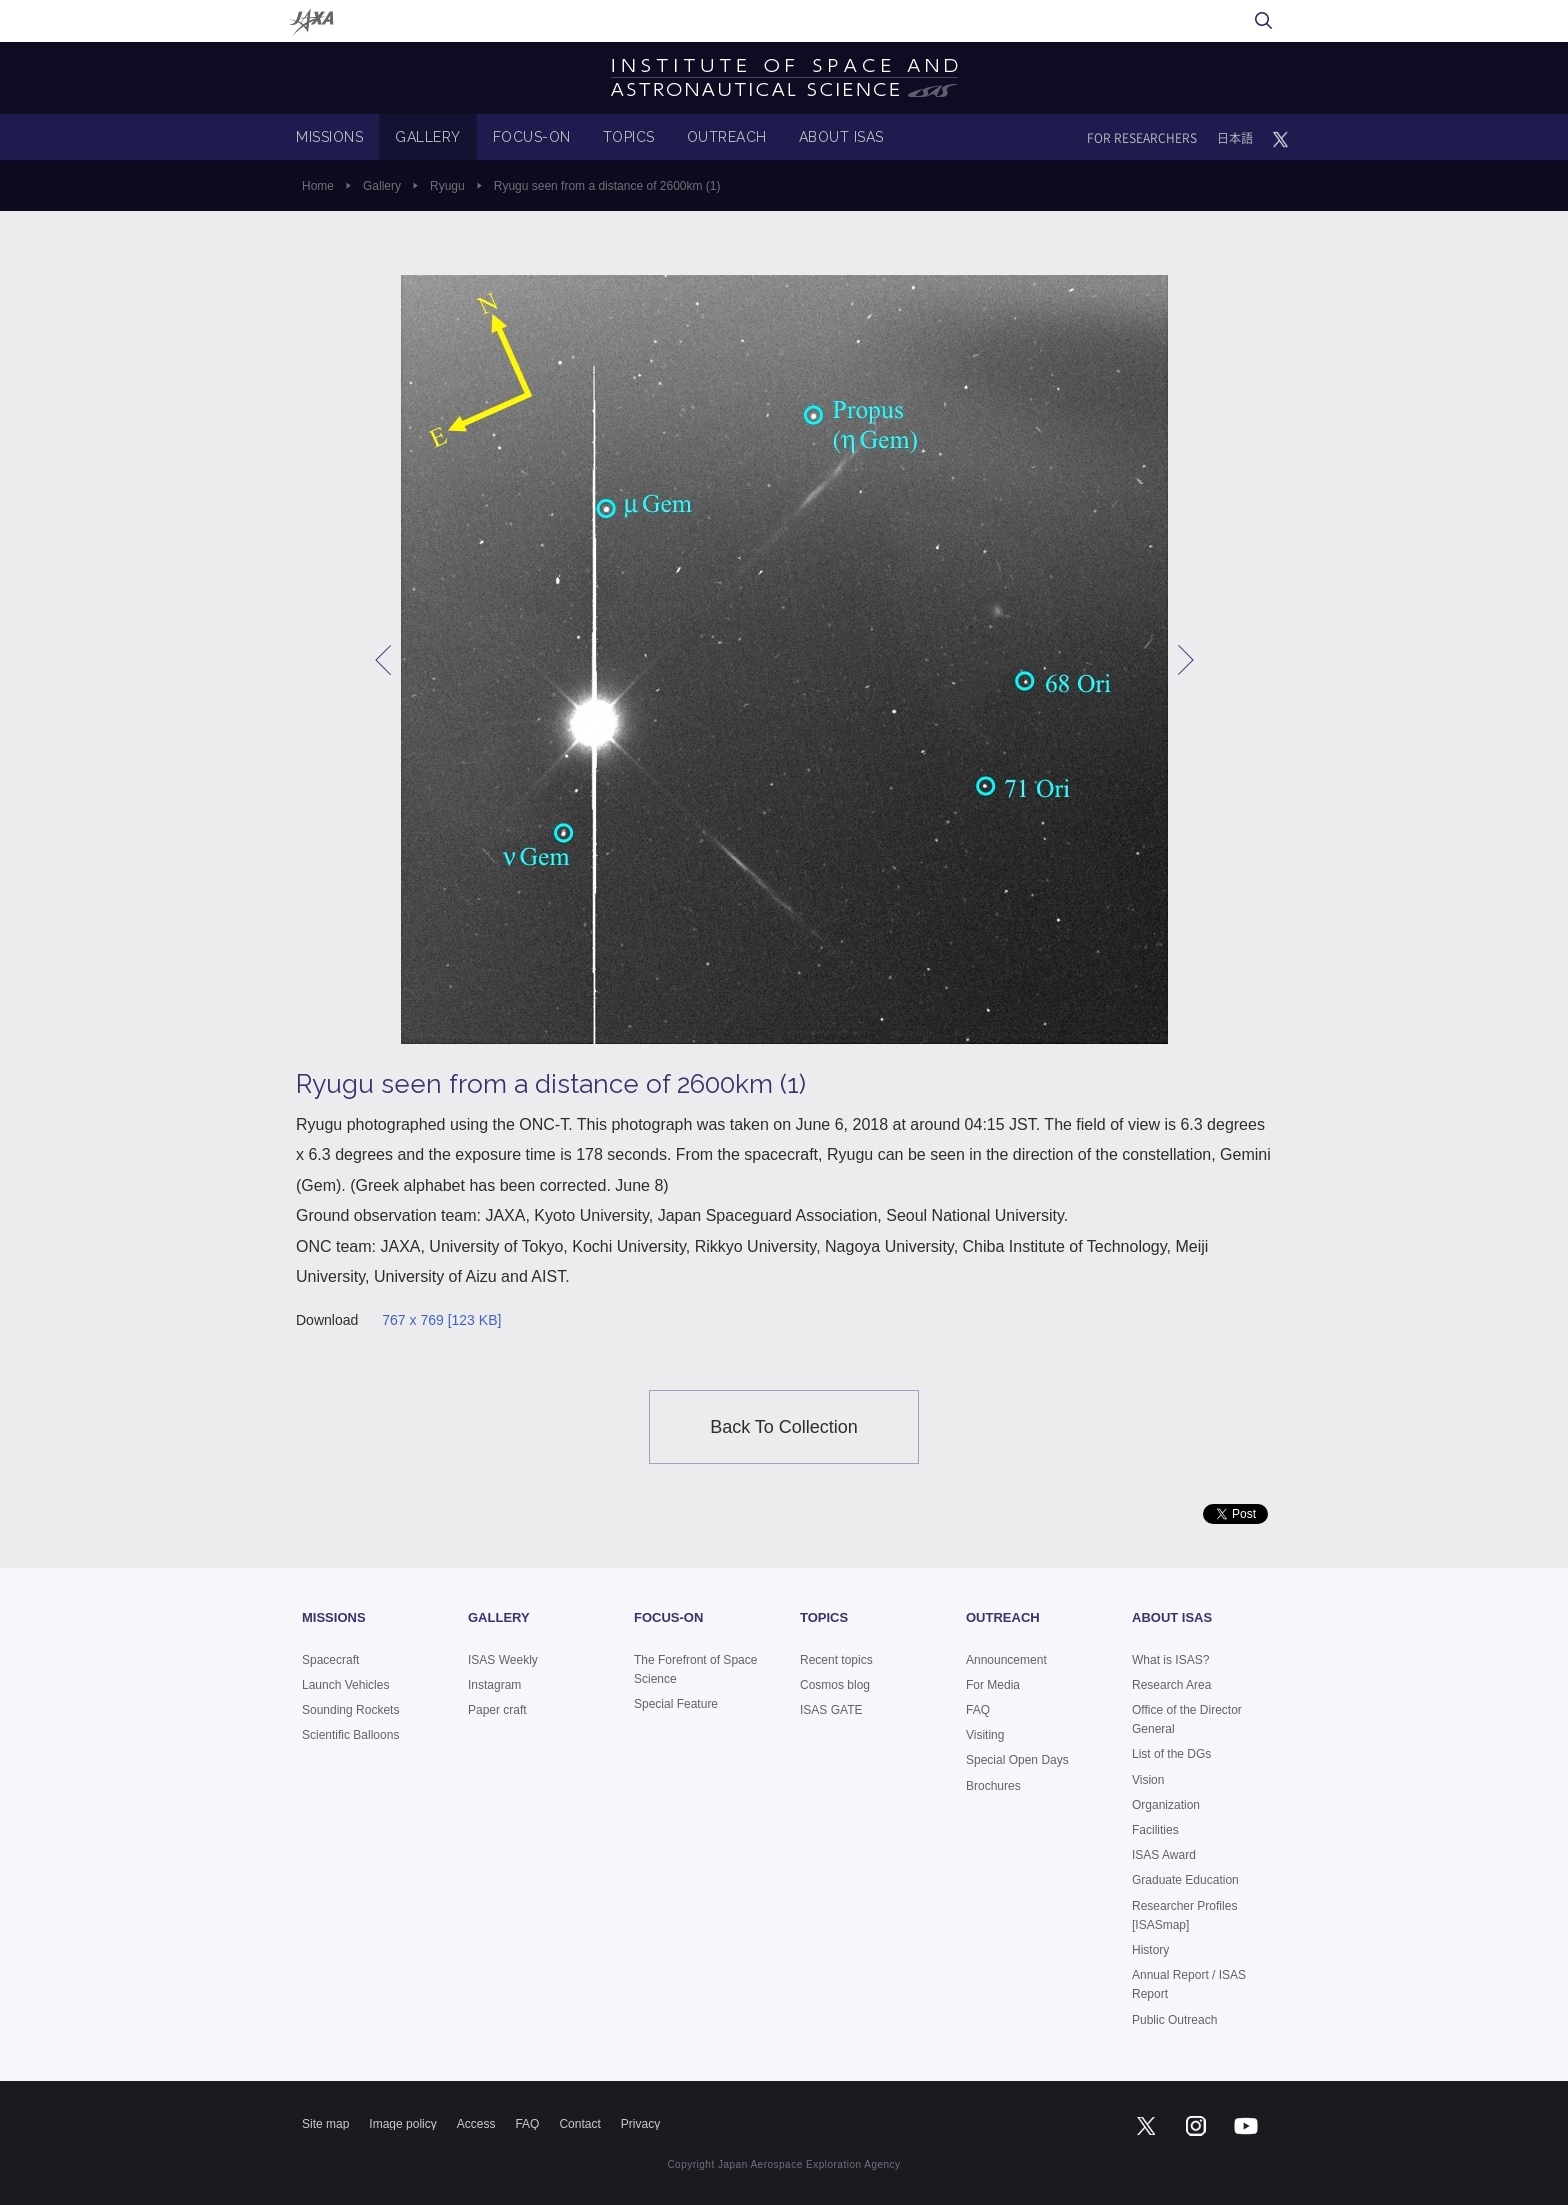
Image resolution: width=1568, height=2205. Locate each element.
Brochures (993, 1786)
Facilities (1155, 1830)
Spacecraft (330, 1660)
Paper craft (497, 1710)
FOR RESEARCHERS (1142, 138)
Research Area (1171, 1685)
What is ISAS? (1170, 1660)
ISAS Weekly (503, 1660)
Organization (1166, 1805)
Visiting (985, 1735)
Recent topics (836, 1660)
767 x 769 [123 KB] (441, 1320)
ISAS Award (1164, 1855)
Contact (579, 2124)
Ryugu (447, 186)
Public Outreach (1174, 2020)
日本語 (1235, 138)
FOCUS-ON (532, 137)
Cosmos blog (835, 1685)
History (1150, 1950)
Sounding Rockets (350, 1710)
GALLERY (428, 137)
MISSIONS (329, 137)
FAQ (978, 1710)
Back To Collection (784, 1427)
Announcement (1006, 1660)
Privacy (640, 2124)
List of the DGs (1171, 1754)
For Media (993, 1685)
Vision (1148, 1780)
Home (318, 186)
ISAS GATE (831, 1710)
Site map (325, 2124)
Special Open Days (1017, 1760)
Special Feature (676, 1704)
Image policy (402, 2124)
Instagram (494, 1685)
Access (476, 2124)
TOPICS (629, 137)
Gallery (382, 186)
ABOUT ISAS (841, 137)
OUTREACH (727, 137)
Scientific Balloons (350, 1735)
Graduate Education (1185, 1880)
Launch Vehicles (345, 1685)
